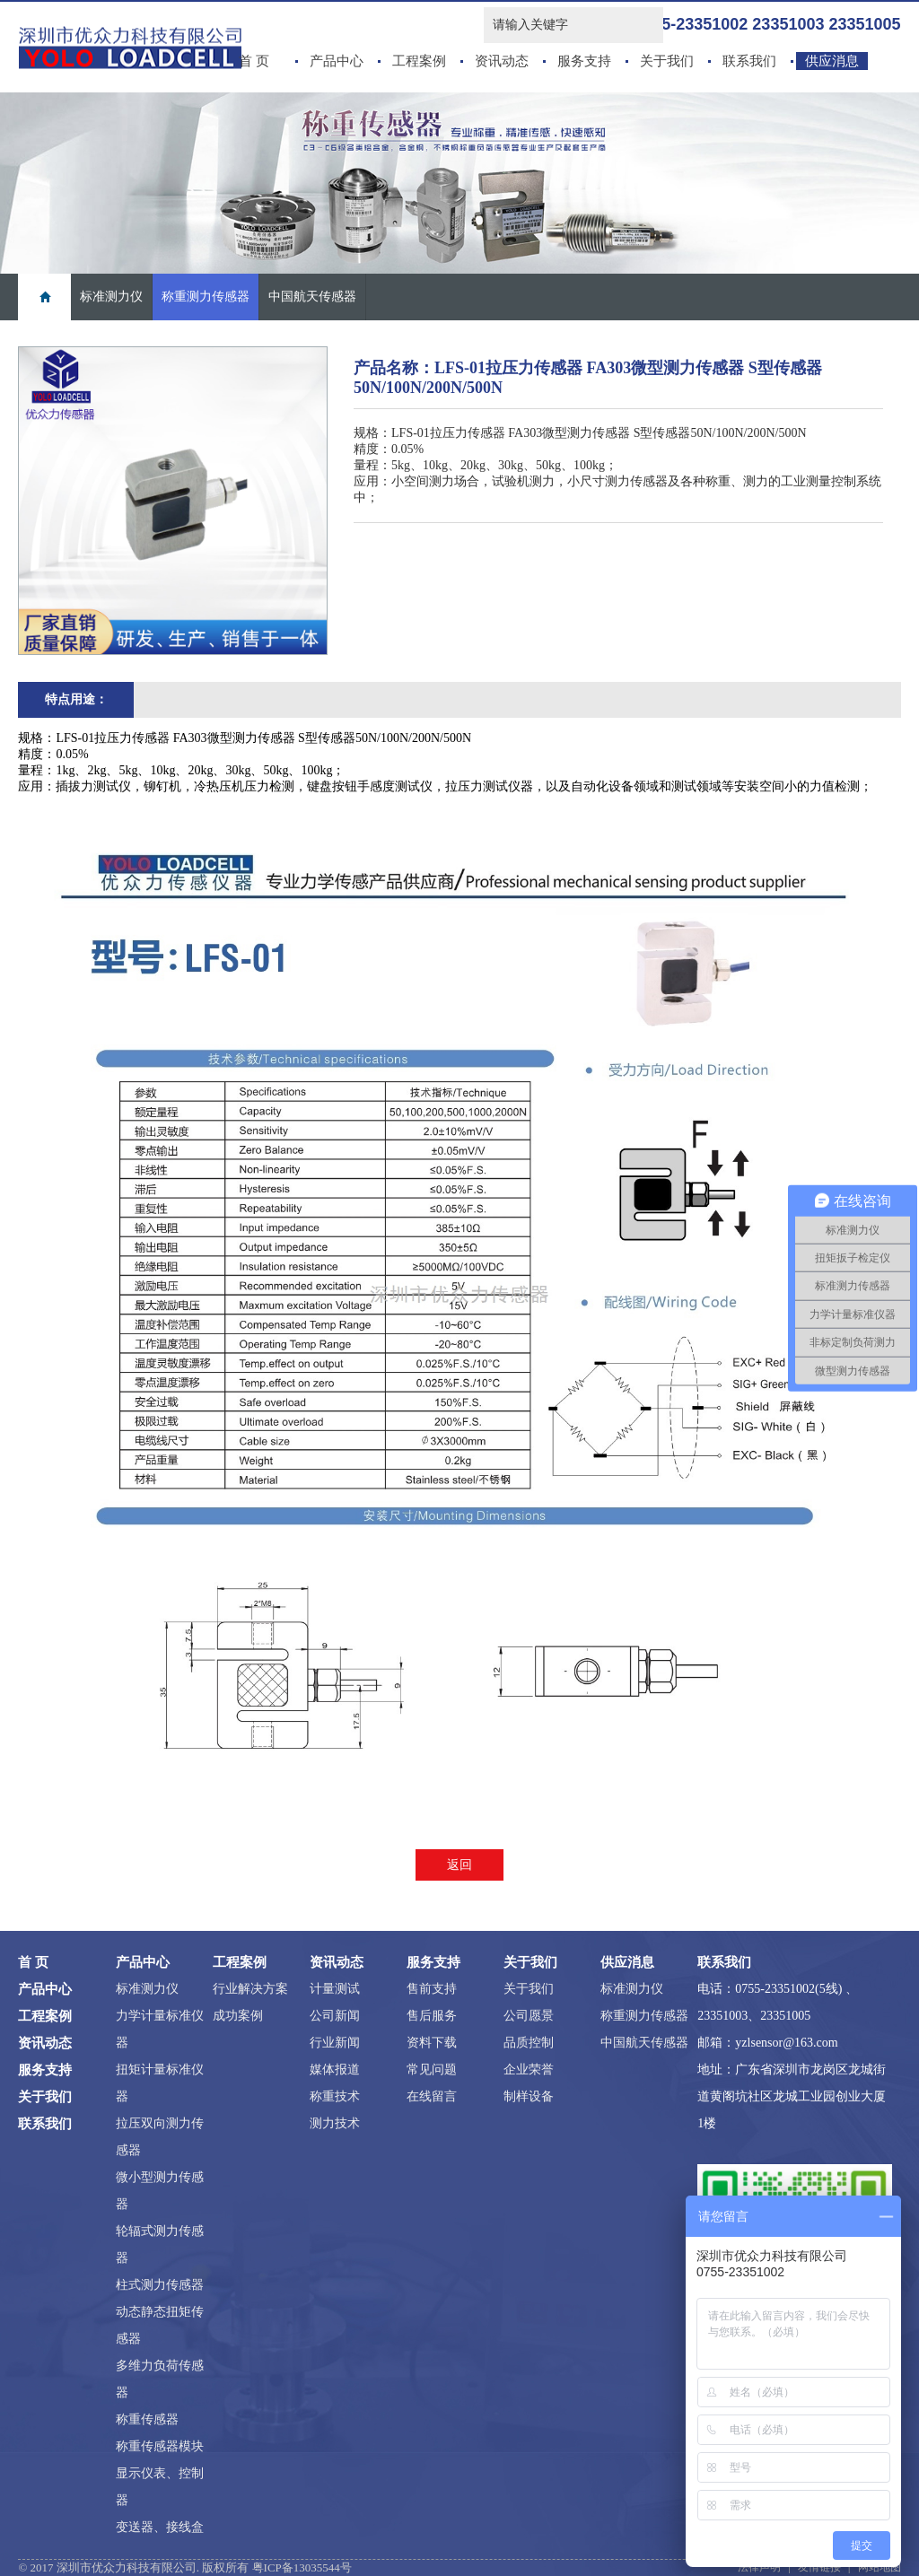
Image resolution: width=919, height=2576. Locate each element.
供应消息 (832, 61)
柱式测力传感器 (160, 2285)
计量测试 (335, 1988)
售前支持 (432, 1988)
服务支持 (584, 61)
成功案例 (238, 2015)
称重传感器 (147, 2419)
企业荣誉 (528, 2069)
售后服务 (432, 2015)
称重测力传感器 (205, 296)
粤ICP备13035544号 (302, 2567)
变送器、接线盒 (160, 2527)
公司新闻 (335, 2015)
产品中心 (336, 61)
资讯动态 (502, 61)
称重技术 (335, 2096)
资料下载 (432, 2042)
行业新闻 (335, 2042)
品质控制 (528, 2042)
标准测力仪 (111, 296)
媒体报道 (335, 2069)
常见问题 (432, 2069)
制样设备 (528, 2096)
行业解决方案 (250, 1988)
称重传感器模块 (160, 2446)
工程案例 (419, 61)
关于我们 (667, 61)
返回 (459, 1865)
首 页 (254, 61)
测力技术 (335, 2123)
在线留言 (432, 2096)
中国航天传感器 (312, 296)
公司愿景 (528, 2015)
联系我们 (749, 61)
